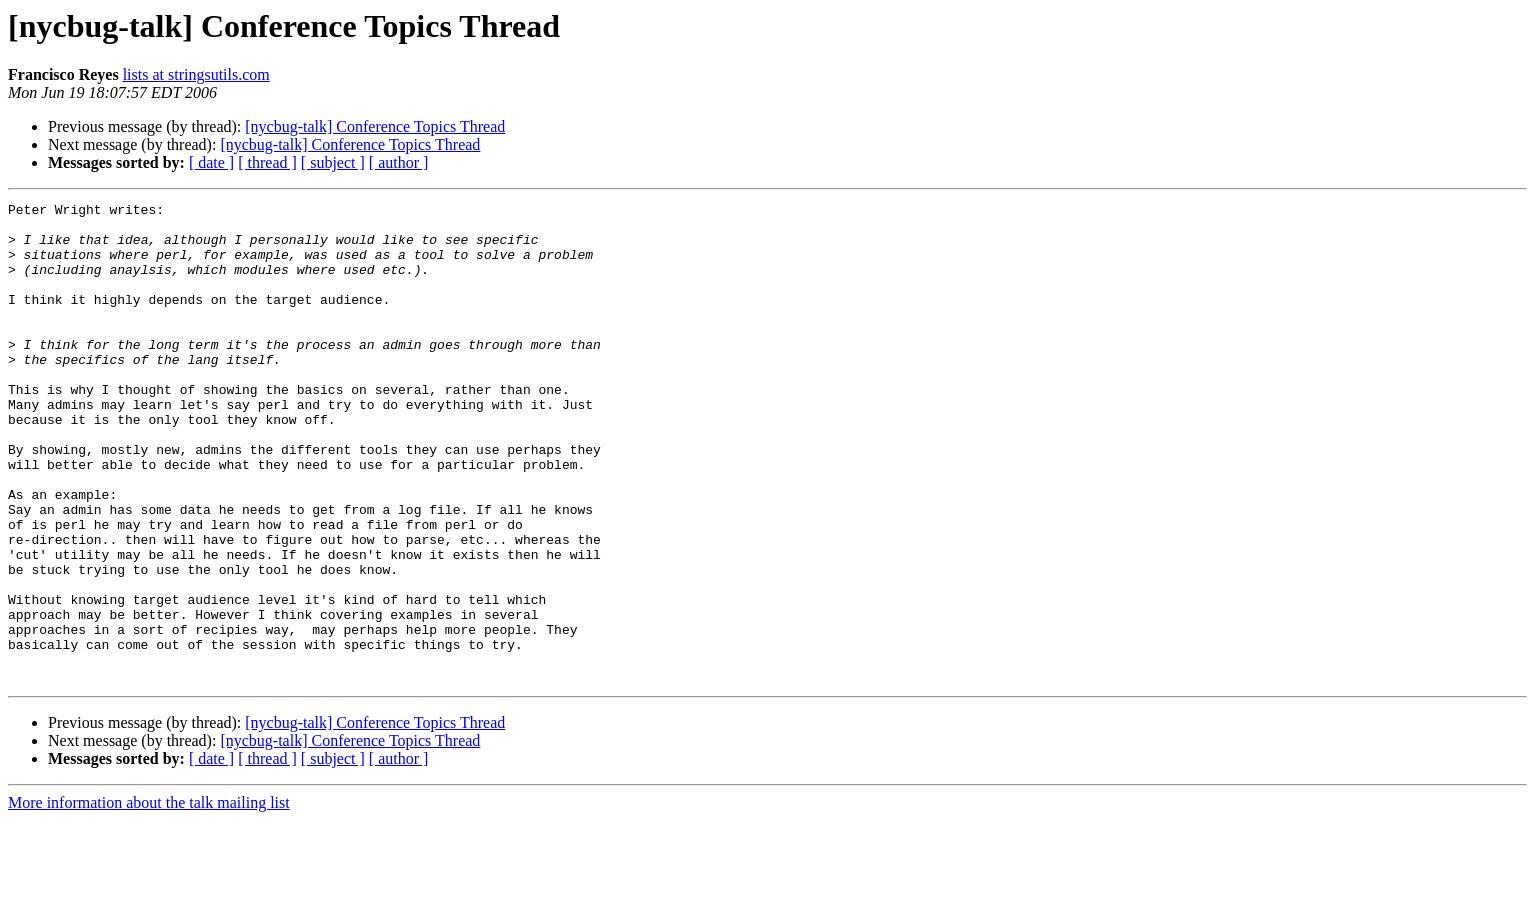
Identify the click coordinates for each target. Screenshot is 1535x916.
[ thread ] (267, 162)
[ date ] (211, 162)
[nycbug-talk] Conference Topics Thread (375, 126)
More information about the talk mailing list (149, 898)
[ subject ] (333, 162)
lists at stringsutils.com (196, 74)
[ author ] (399, 162)
